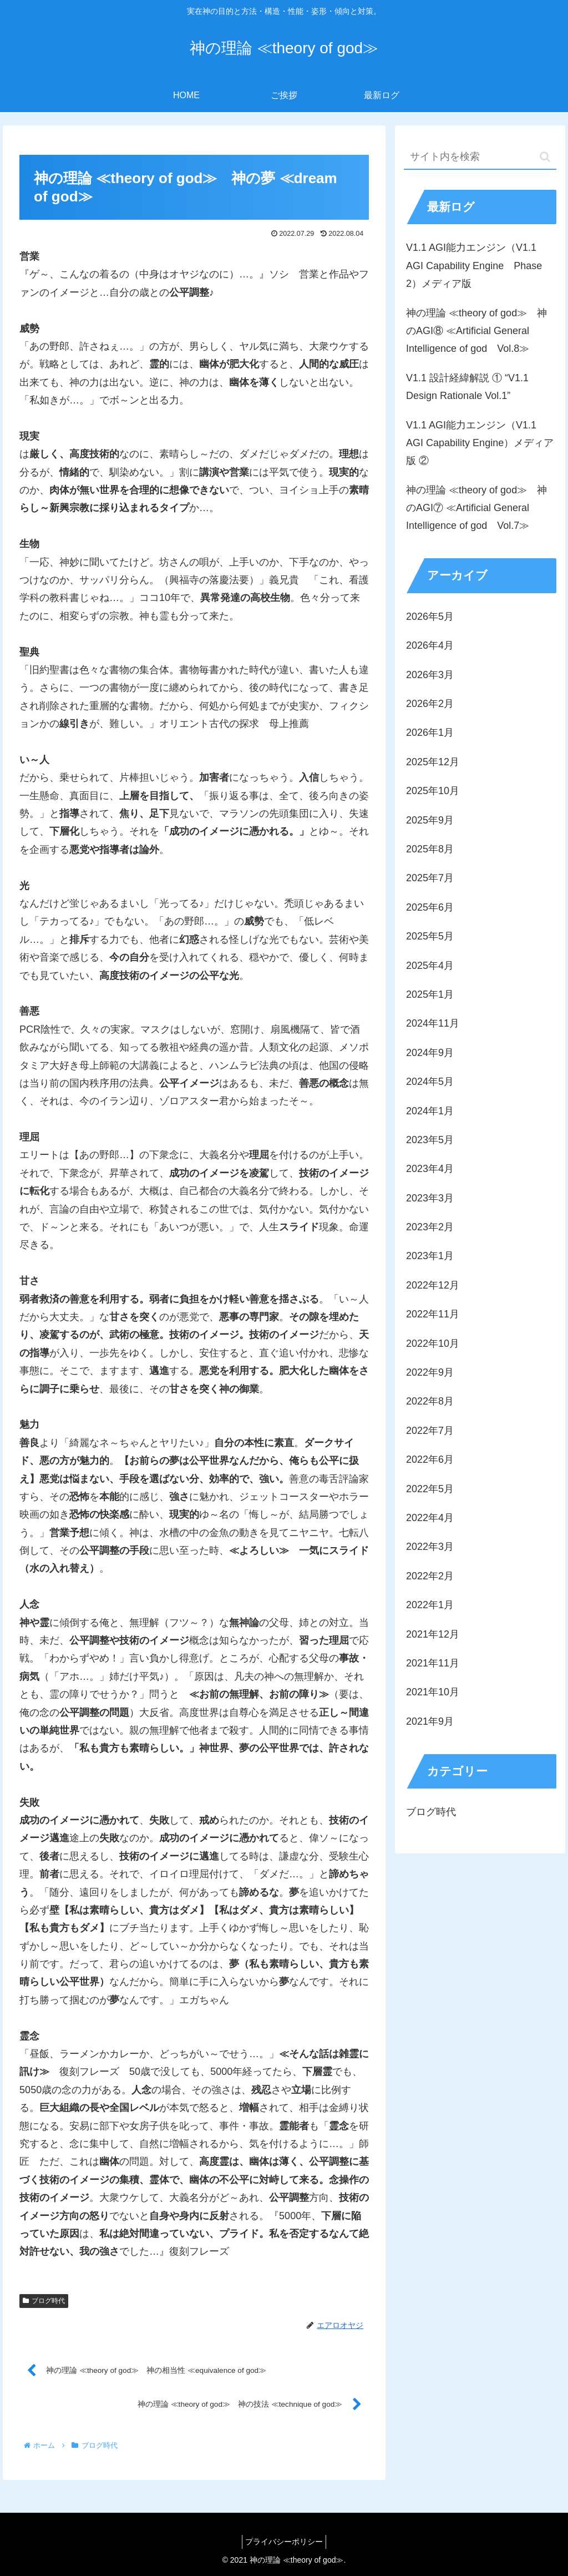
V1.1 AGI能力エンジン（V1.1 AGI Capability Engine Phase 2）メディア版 (474, 265)
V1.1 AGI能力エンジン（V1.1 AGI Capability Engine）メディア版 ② (480, 443)
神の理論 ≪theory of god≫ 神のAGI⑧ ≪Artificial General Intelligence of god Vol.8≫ (476, 331)
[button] (545, 156)
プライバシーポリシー (284, 2541)
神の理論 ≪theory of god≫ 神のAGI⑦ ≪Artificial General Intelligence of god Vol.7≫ (476, 508)
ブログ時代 (44, 2301)
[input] (480, 157)
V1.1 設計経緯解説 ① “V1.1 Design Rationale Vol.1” (467, 386)
